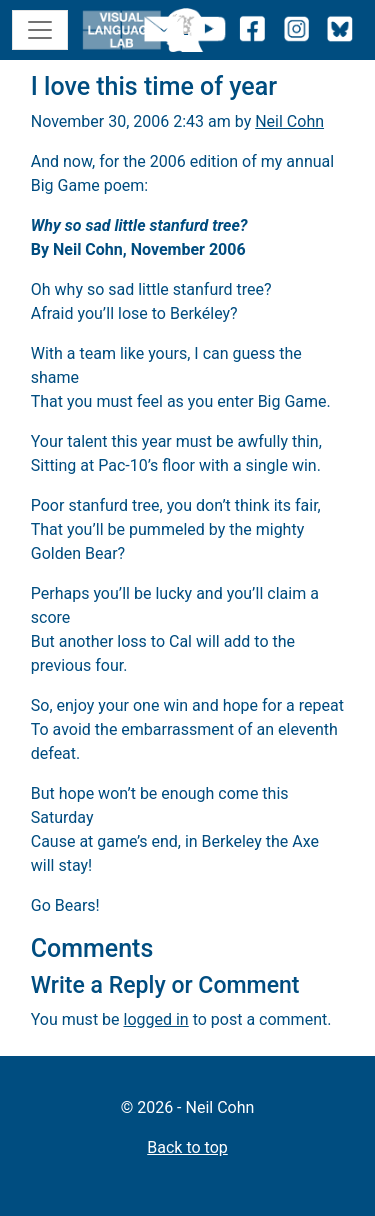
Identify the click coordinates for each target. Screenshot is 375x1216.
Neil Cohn (289, 121)
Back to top (187, 1147)
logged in (156, 1019)
